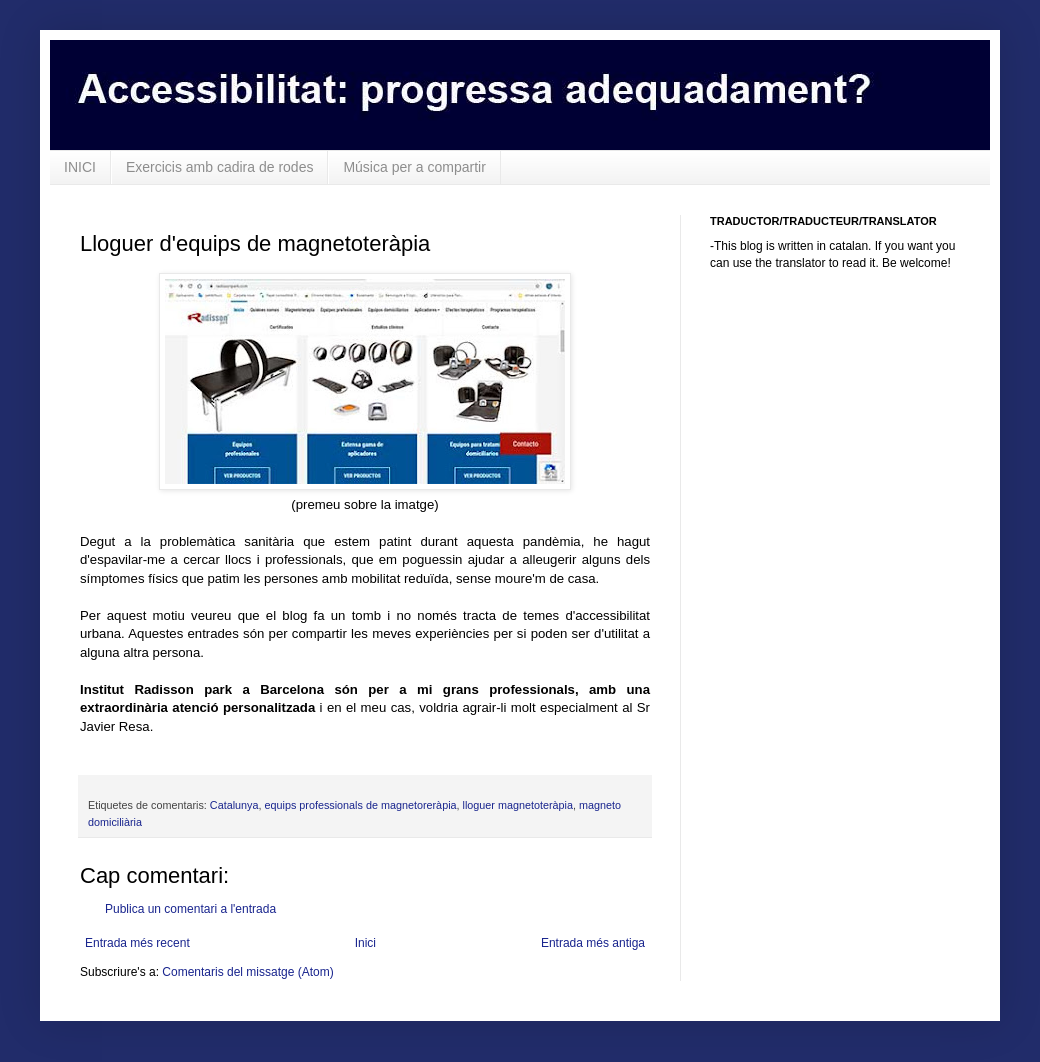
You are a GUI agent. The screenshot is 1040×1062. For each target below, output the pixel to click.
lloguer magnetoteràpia (518, 805)
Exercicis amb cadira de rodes (220, 167)
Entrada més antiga (593, 943)
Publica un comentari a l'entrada (190, 909)
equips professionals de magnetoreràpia (360, 805)
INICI (80, 167)
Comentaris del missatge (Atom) (247, 972)
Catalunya (234, 805)
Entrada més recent (137, 943)
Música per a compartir (414, 167)
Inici (365, 943)
